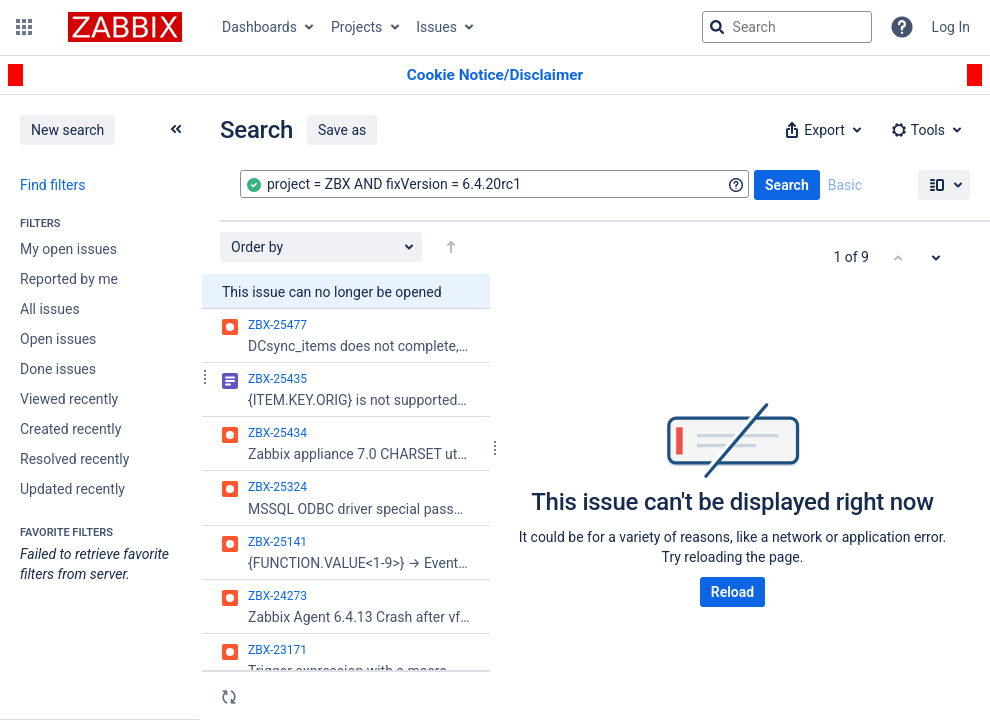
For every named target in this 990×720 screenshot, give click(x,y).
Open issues (58, 339)
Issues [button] (436, 27)
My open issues (68, 249)
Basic (845, 185)
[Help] (902, 27)
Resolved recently (74, 459)
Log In (951, 27)
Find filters (52, 185)
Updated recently (72, 489)
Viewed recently (69, 399)
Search (787, 185)
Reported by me (69, 279)
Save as (342, 130)
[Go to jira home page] (125, 27)
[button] (24, 27)
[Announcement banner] (495, 75)
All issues (50, 309)
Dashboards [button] (259, 27)
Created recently (70, 429)
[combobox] (494, 184)
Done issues (58, 369)
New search (67, 130)
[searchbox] (787, 27)
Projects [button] (356, 27)
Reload (732, 592)
